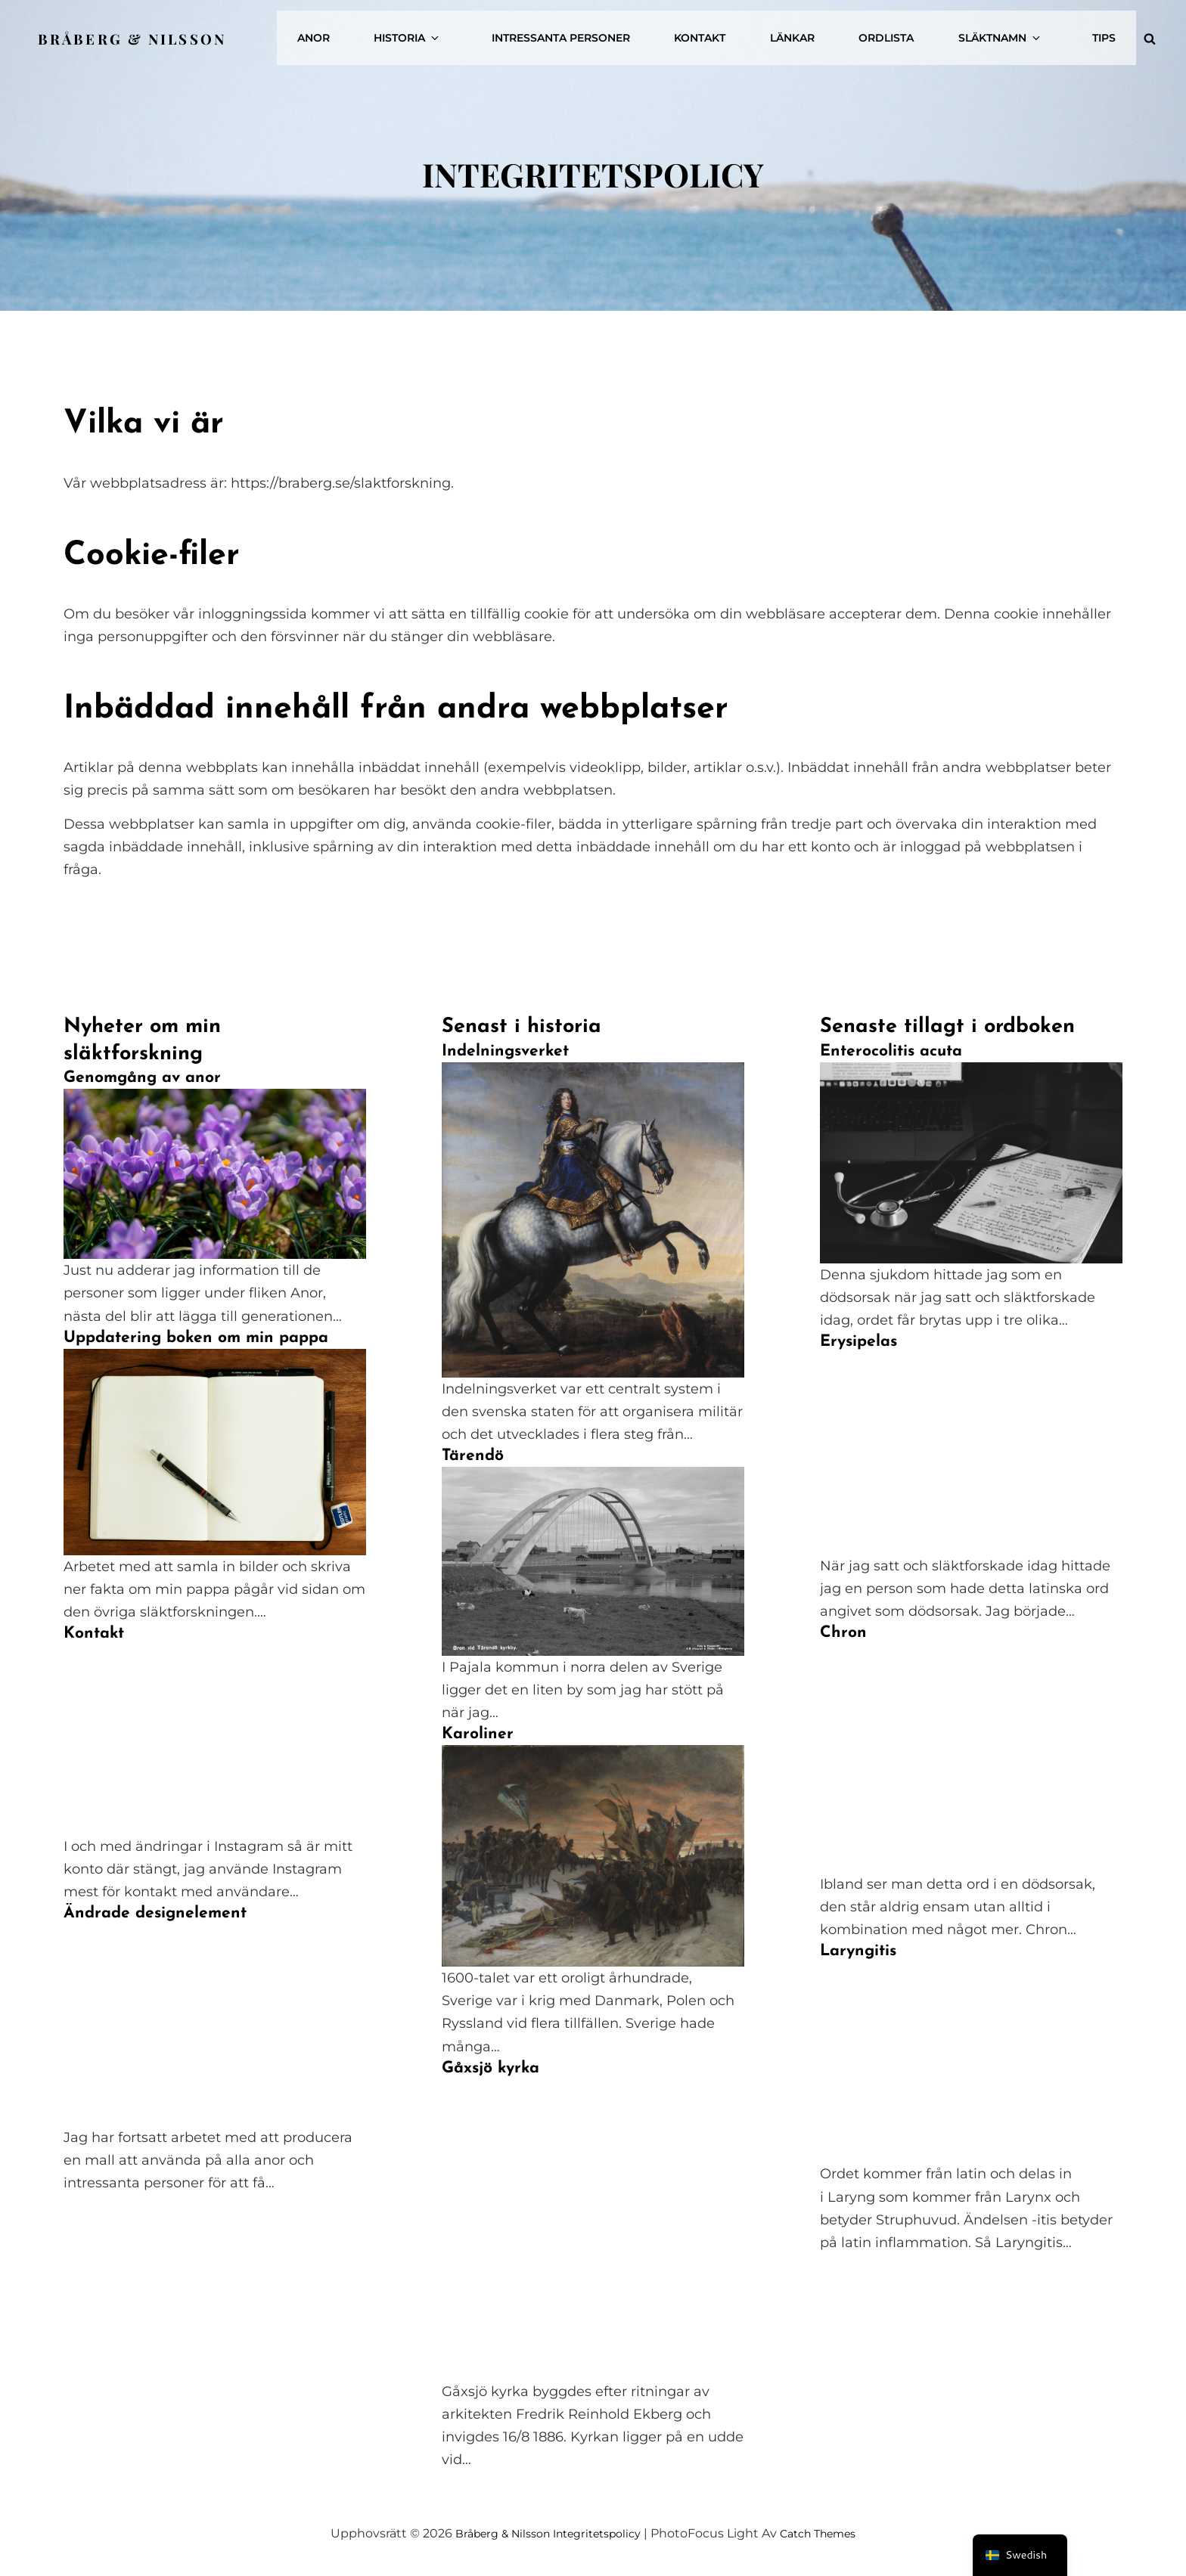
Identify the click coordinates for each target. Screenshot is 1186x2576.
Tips (1109, 32)
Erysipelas (858, 1342)
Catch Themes (830, 2533)
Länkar (837, 32)
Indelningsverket (505, 1051)
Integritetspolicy (597, 2533)
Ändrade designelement (155, 1913)
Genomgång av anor (142, 1078)
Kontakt (755, 32)
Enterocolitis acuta (891, 1051)
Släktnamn (1025, 32)
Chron (843, 1633)
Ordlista (921, 32)
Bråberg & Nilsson (139, 32)
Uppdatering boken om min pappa (196, 1338)
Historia (493, 32)
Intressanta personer (626, 32)
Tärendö (473, 1456)
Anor (409, 32)
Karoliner (478, 1734)
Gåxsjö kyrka (490, 2068)
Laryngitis (858, 1951)
